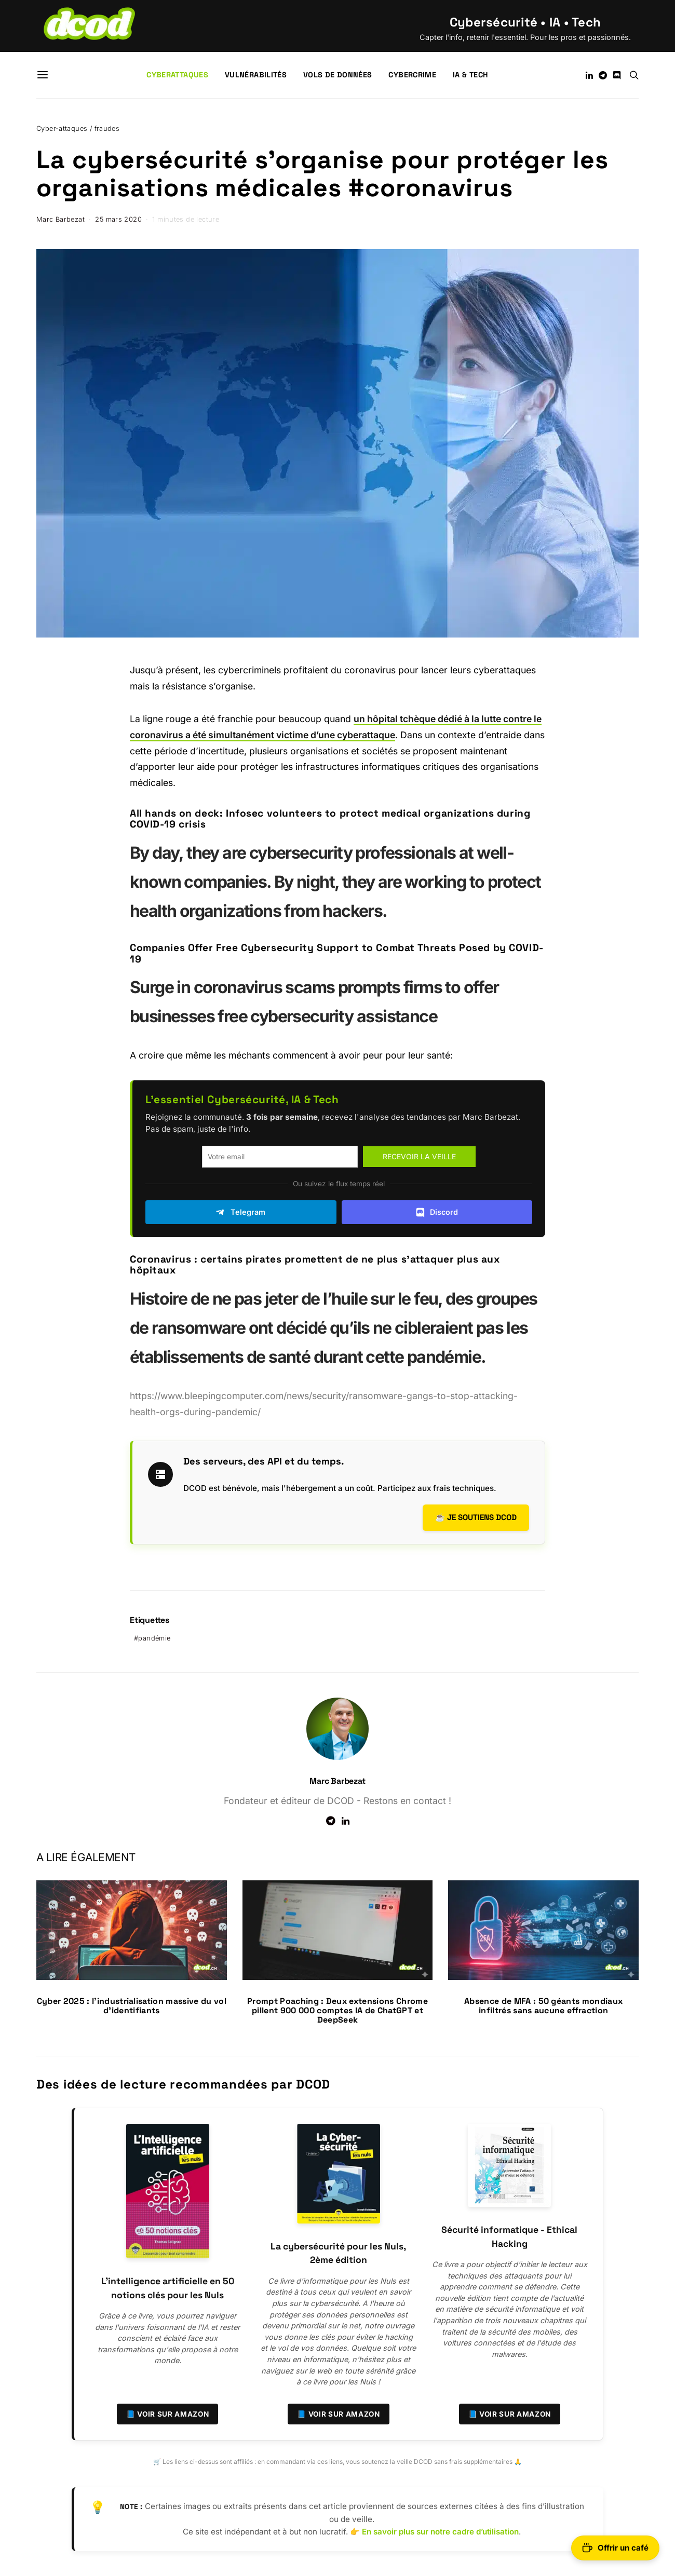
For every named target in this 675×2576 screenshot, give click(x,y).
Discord (436, 1212)
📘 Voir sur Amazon (167, 2414)
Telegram (240, 1212)
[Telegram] (603, 75)
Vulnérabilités (256, 74)
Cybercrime (412, 74)
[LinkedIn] (589, 75)
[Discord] (617, 75)
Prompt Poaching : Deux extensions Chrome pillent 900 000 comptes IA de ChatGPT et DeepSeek (337, 2010)
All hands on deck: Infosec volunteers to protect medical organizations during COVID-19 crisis (330, 819)
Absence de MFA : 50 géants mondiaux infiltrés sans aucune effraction (543, 2006)
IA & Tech (470, 74)
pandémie (154, 1638)
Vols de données (337, 74)
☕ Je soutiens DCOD (476, 1517)
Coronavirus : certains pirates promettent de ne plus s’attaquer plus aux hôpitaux (315, 1265)
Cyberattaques (177, 74)
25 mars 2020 (118, 219)
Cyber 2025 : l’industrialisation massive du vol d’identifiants (131, 2006)
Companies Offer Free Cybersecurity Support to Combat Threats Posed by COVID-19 (337, 953)
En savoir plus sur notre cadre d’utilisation (440, 2532)
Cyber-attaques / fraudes (77, 128)
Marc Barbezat (60, 219)
